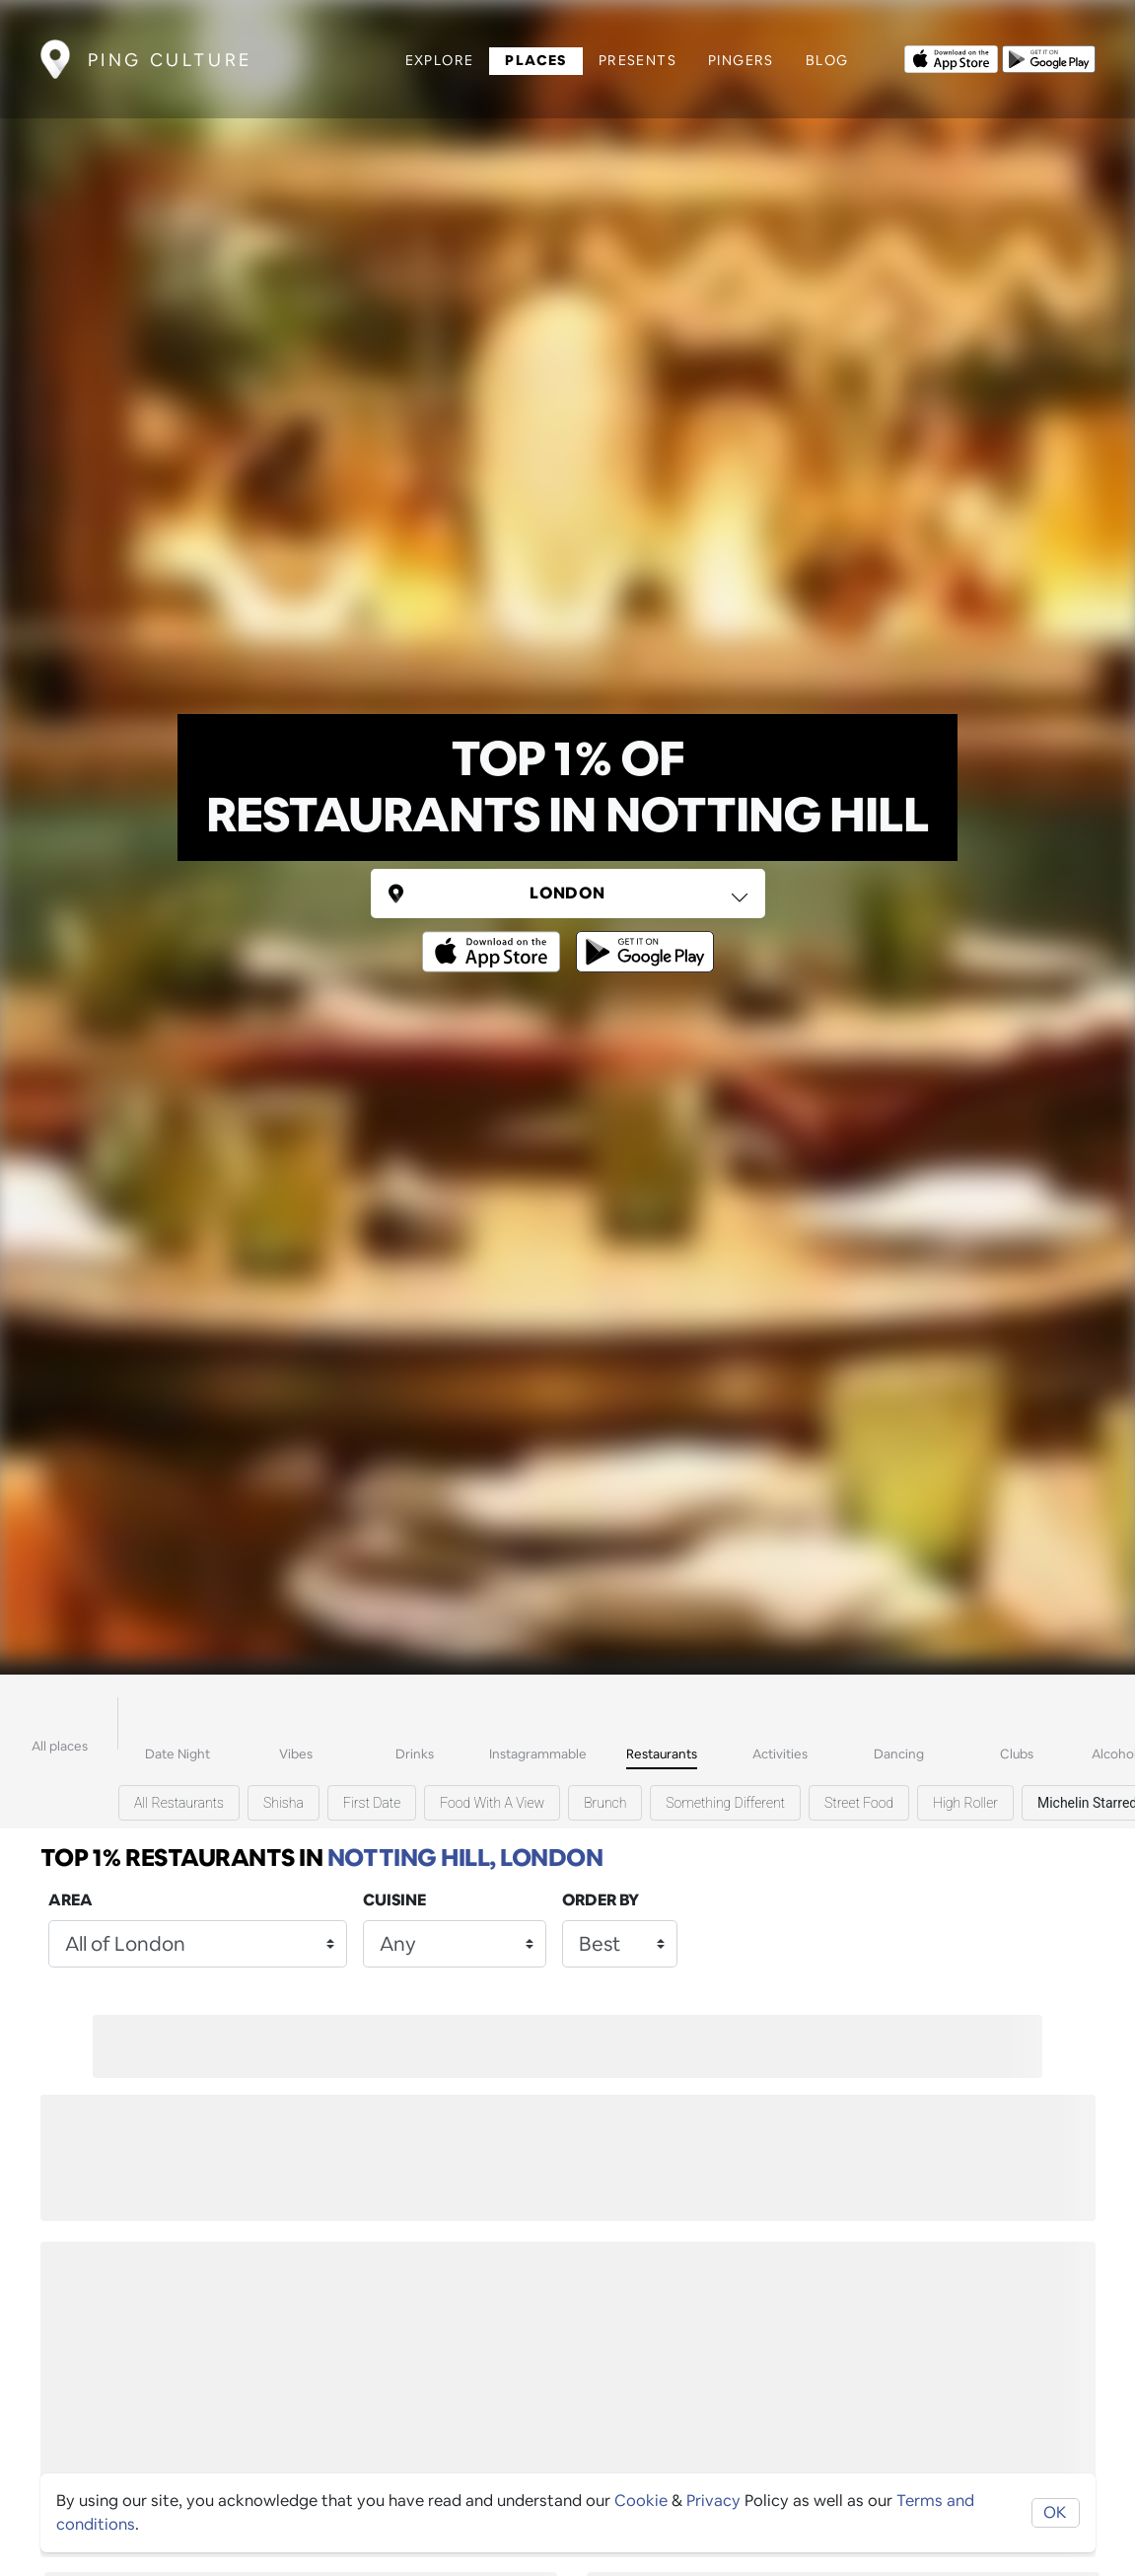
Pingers (741, 60)
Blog (827, 60)
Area (70, 1900)
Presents (637, 60)
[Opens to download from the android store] (1049, 57)
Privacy (713, 2500)
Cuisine (394, 1900)
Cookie (641, 2500)
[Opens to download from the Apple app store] (951, 57)
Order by (600, 1900)
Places (535, 60)
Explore (439, 60)
